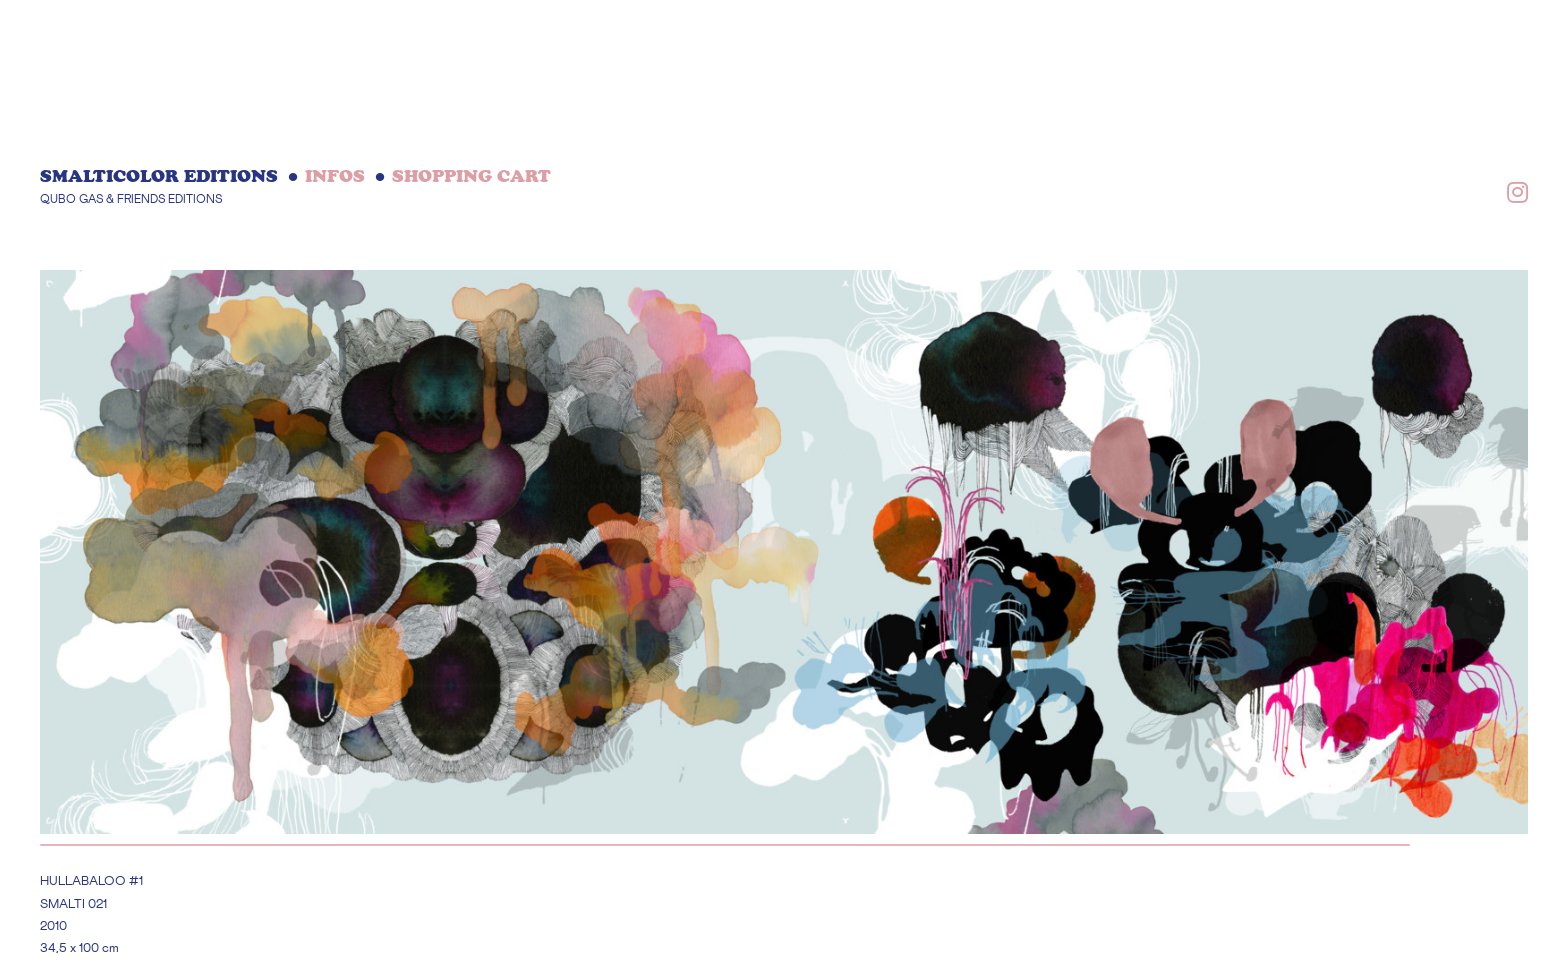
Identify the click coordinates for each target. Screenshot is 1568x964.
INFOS (335, 176)
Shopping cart (471, 176)
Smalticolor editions (159, 176)
